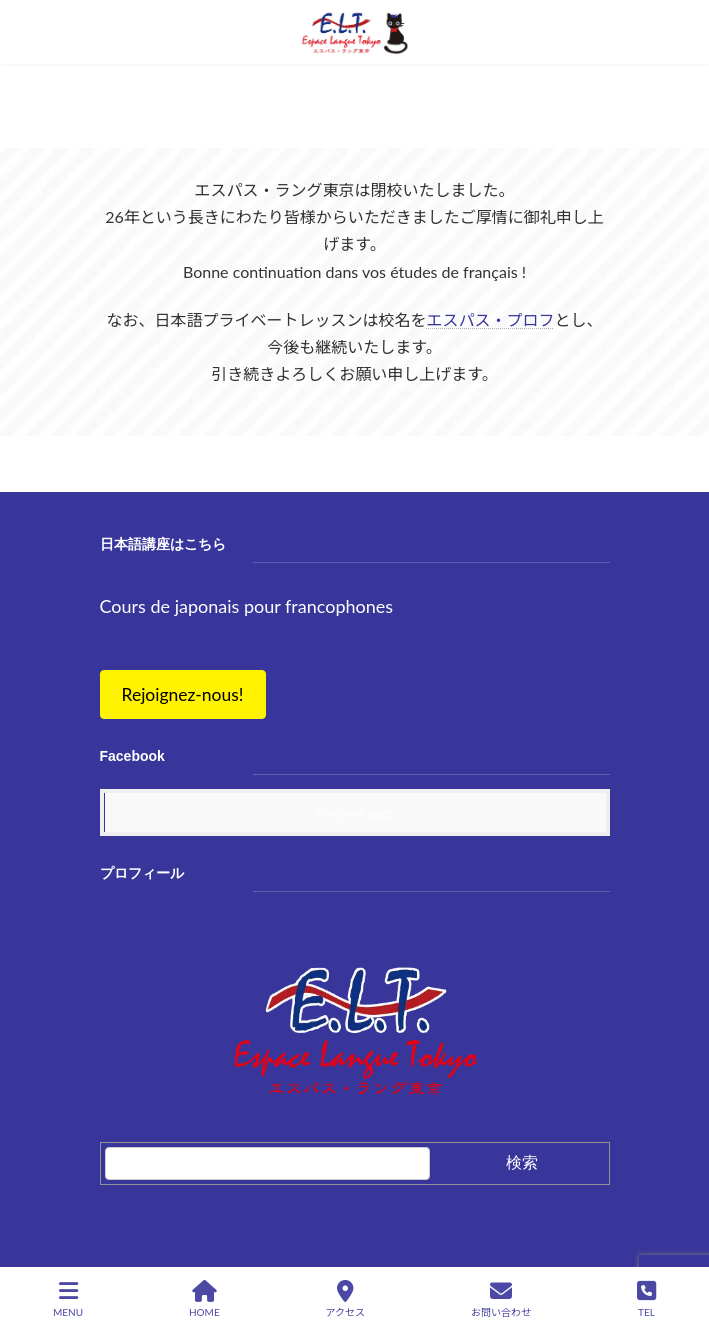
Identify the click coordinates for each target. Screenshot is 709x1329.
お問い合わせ (501, 1299)
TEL (646, 1299)
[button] (183, 695)
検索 (522, 1162)
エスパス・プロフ (490, 319)
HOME (204, 1299)
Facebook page (355, 812)
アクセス (346, 1299)
